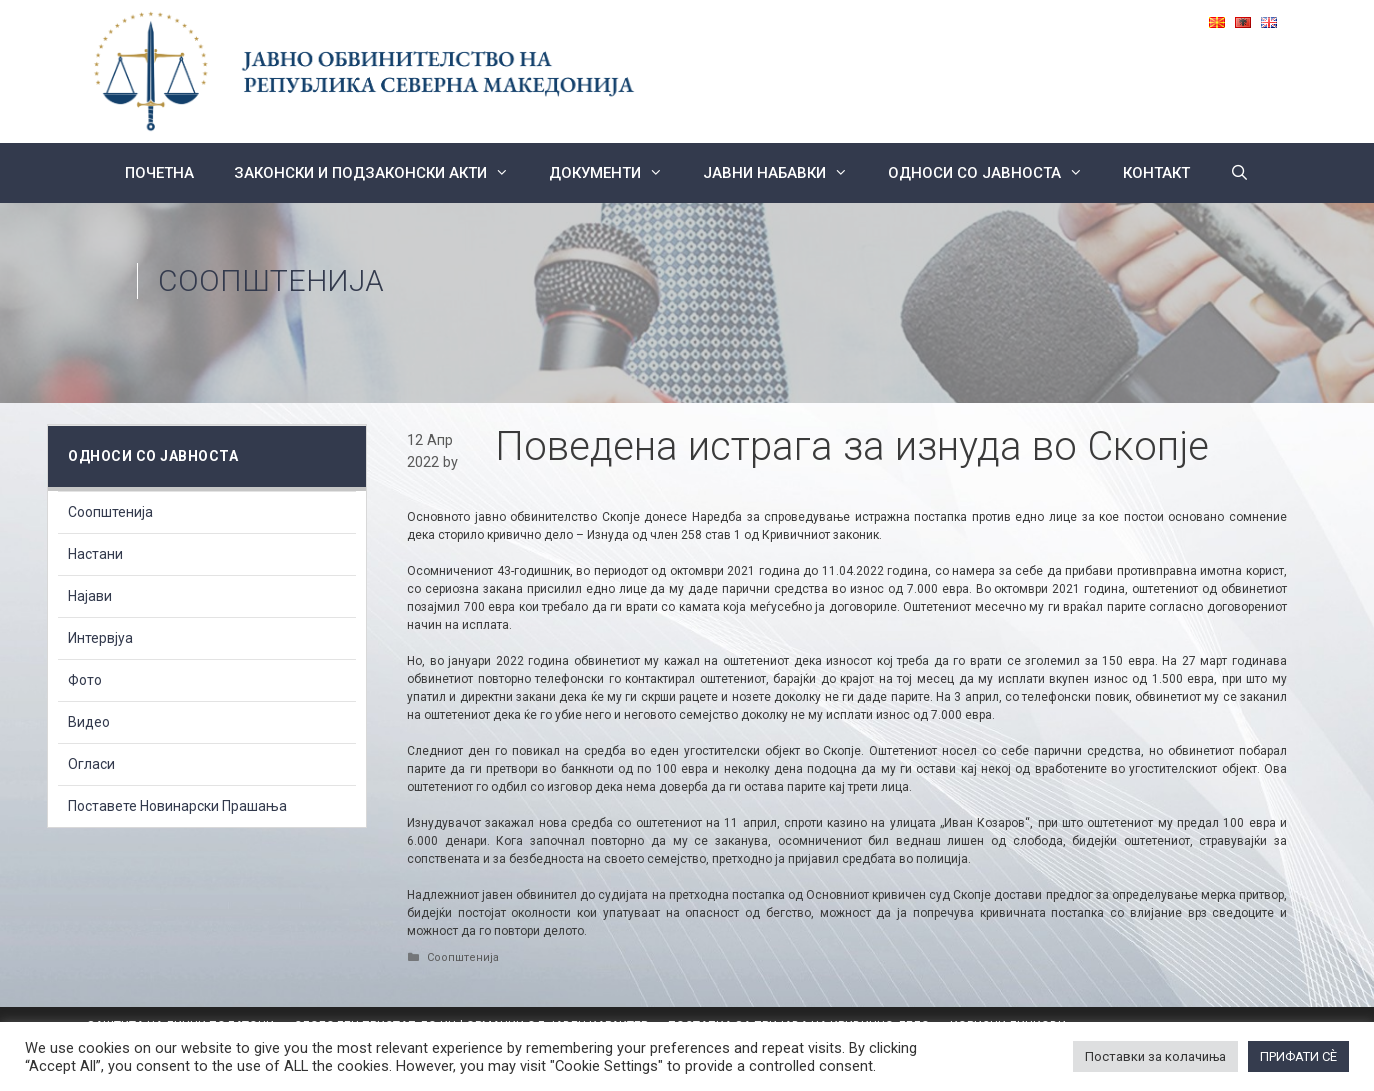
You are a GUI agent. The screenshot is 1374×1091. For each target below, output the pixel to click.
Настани (95, 554)
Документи (616, 173)
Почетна (159, 173)
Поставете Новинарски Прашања (177, 806)
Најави (90, 596)
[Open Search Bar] (1239, 173)
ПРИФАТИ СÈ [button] (1298, 1056)
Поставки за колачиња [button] (1155, 1056)
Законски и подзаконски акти (381, 173)
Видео (89, 722)
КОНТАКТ (1156, 173)
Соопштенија (271, 280)
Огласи (91, 764)
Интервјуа (100, 638)
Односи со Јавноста (995, 173)
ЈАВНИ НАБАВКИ (785, 173)
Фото (85, 680)
